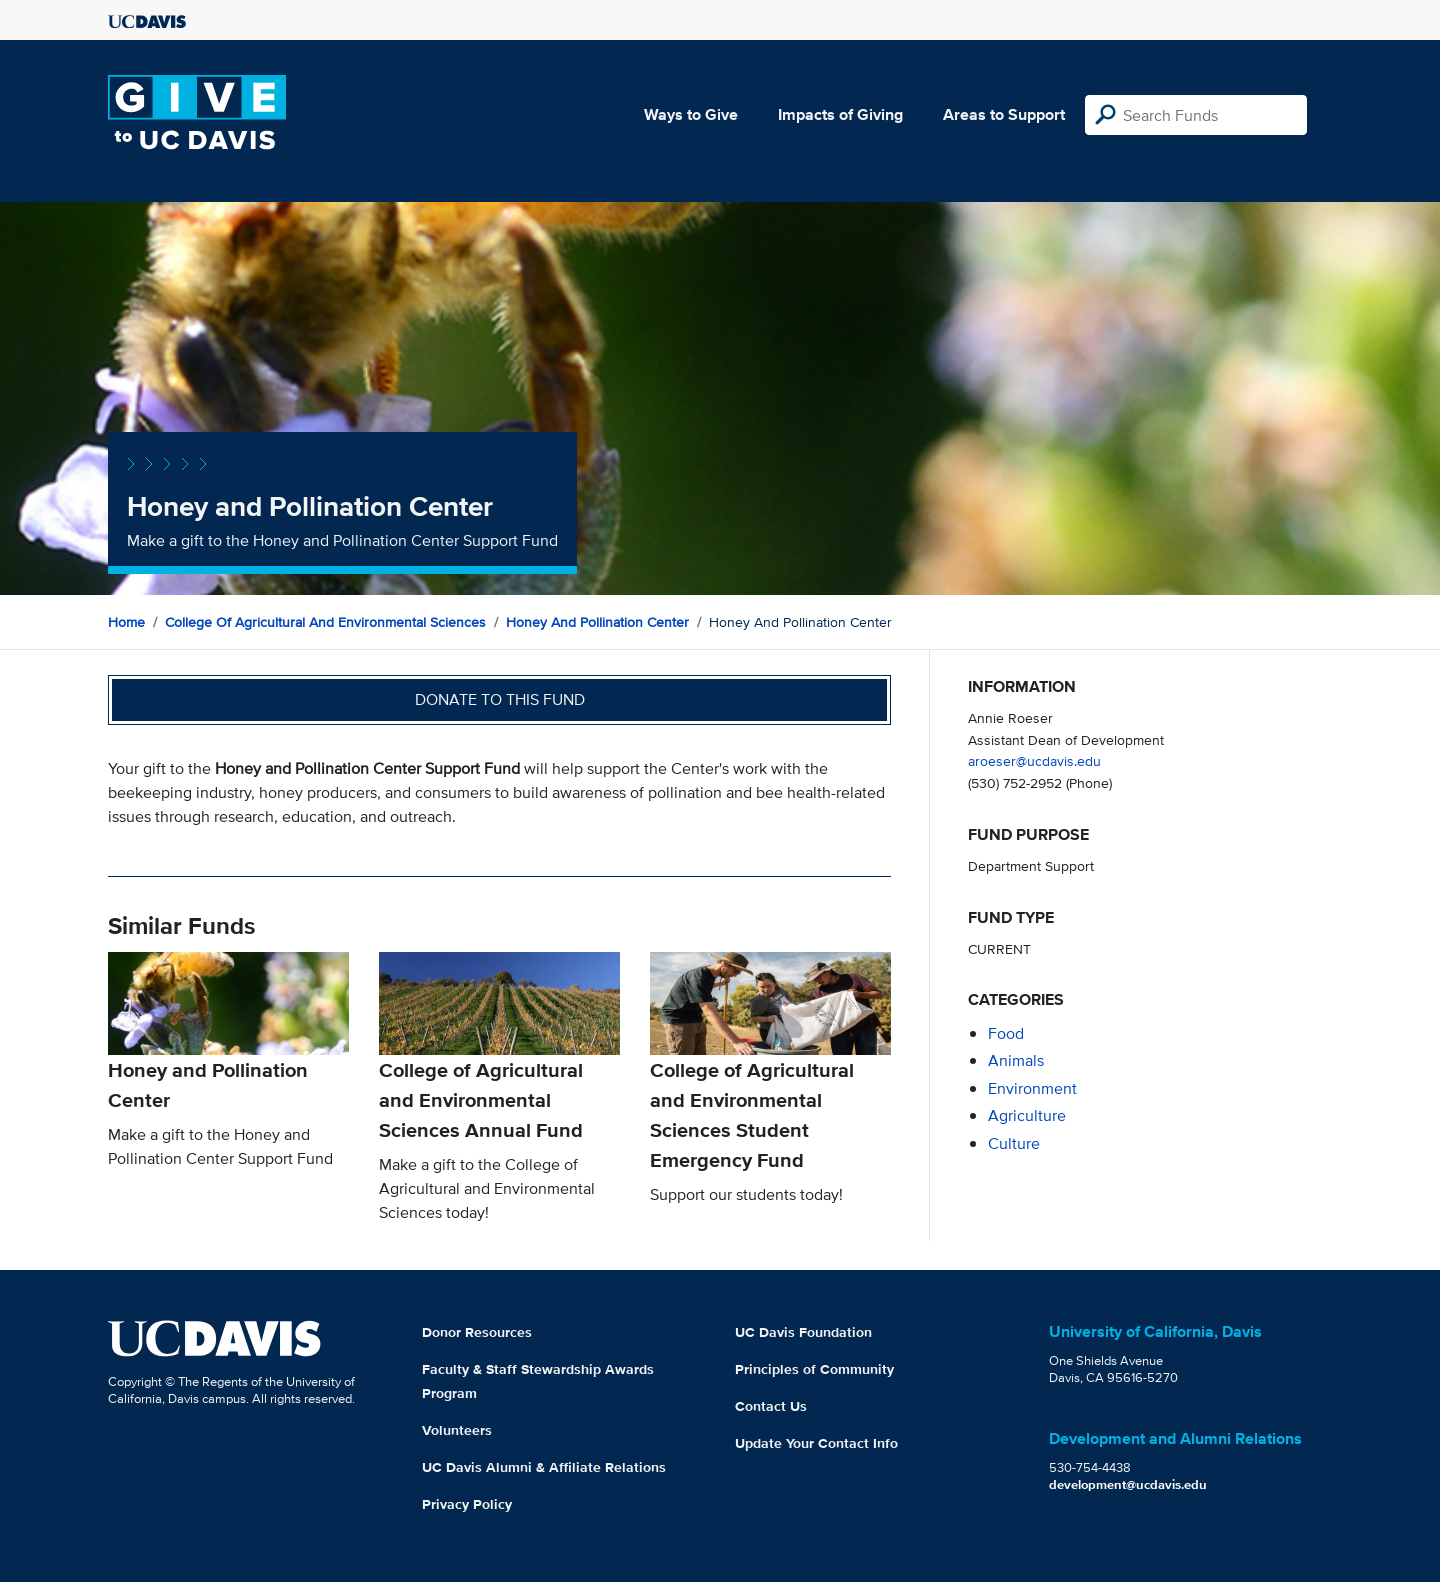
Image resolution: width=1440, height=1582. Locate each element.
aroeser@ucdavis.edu (1034, 760)
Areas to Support (1004, 114)
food (1006, 1033)
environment (1032, 1088)
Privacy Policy (467, 1504)
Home (126, 622)
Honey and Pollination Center (597, 622)
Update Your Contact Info (816, 1443)
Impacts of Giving (840, 114)
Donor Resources (477, 1332)
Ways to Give (691, 114)
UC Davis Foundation (803, 1332)
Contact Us (771, 1406)
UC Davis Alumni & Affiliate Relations (544, 1467)
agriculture (1027, 1115)
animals (1016, 1060)
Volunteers (457, 1430)
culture (1014, 1143)
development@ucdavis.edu (1128, 1484)
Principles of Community (814, 1369)
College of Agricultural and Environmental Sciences (325, 622)
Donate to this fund (500, 699)
